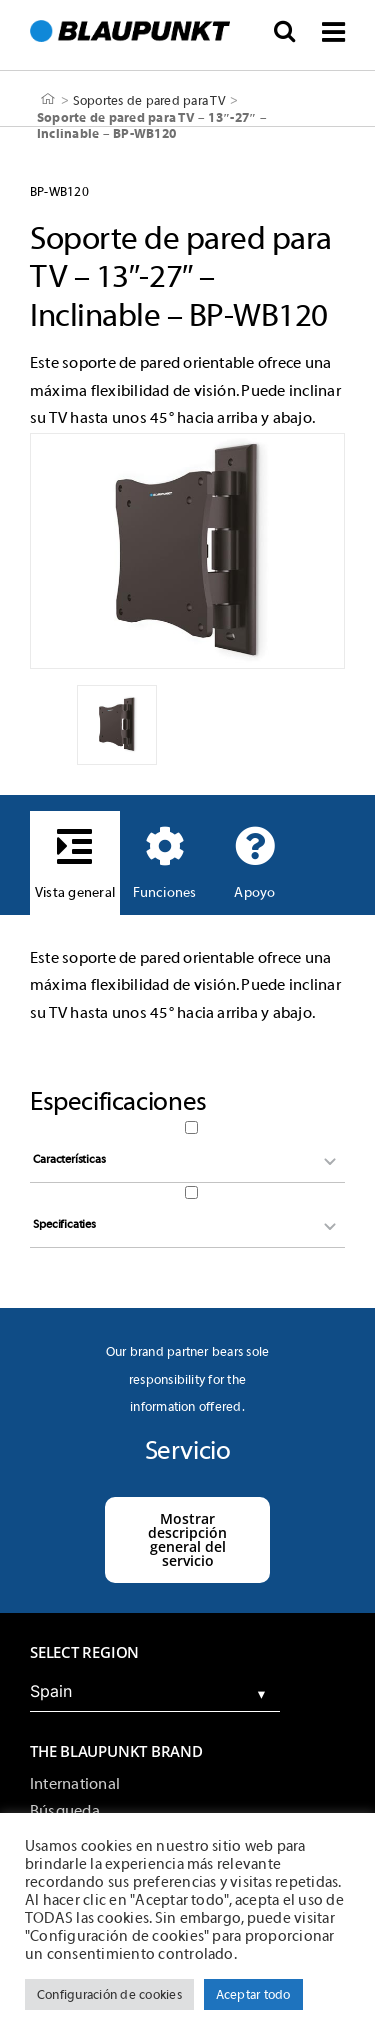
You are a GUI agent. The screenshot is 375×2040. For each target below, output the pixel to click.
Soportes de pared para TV (150, 99)
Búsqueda (65, 1811)
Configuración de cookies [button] (109, 1994)
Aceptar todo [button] (253, 1994)
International (75, 1784)
